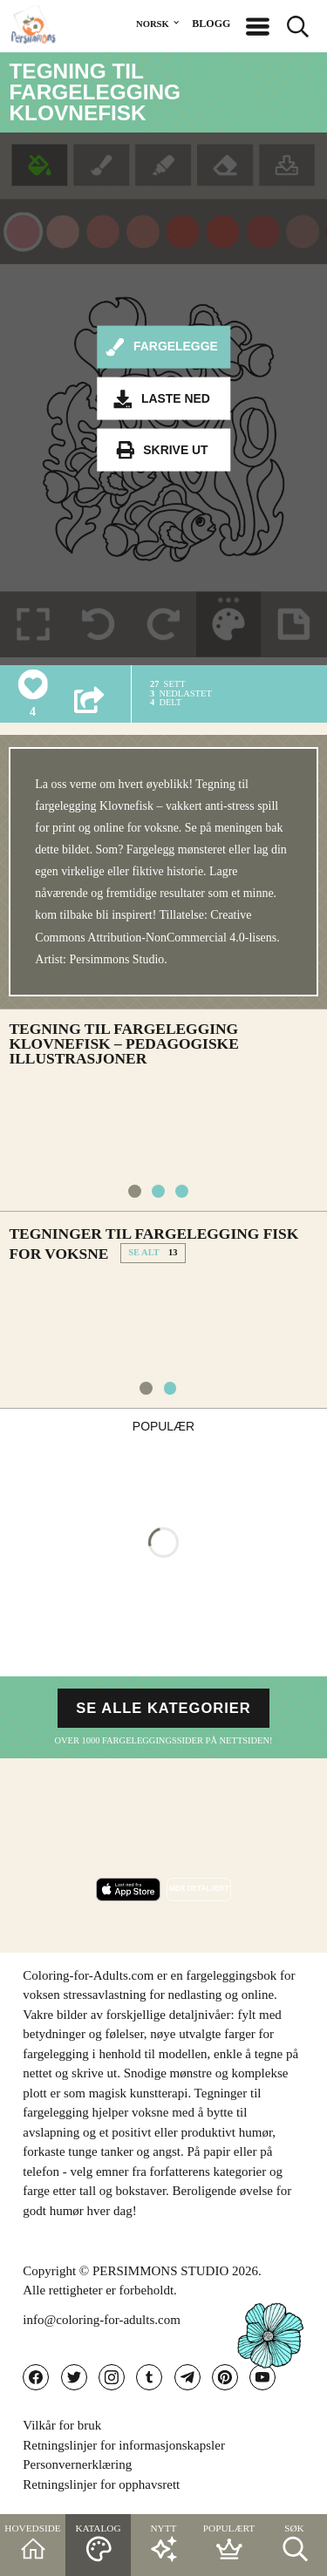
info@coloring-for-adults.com (102, 2320)
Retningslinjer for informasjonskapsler (124, 2445)
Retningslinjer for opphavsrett (101, 2484)
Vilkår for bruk (62, 2425)
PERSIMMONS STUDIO (160, 2271)
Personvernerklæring (77, 2464)
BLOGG (211, 23)
